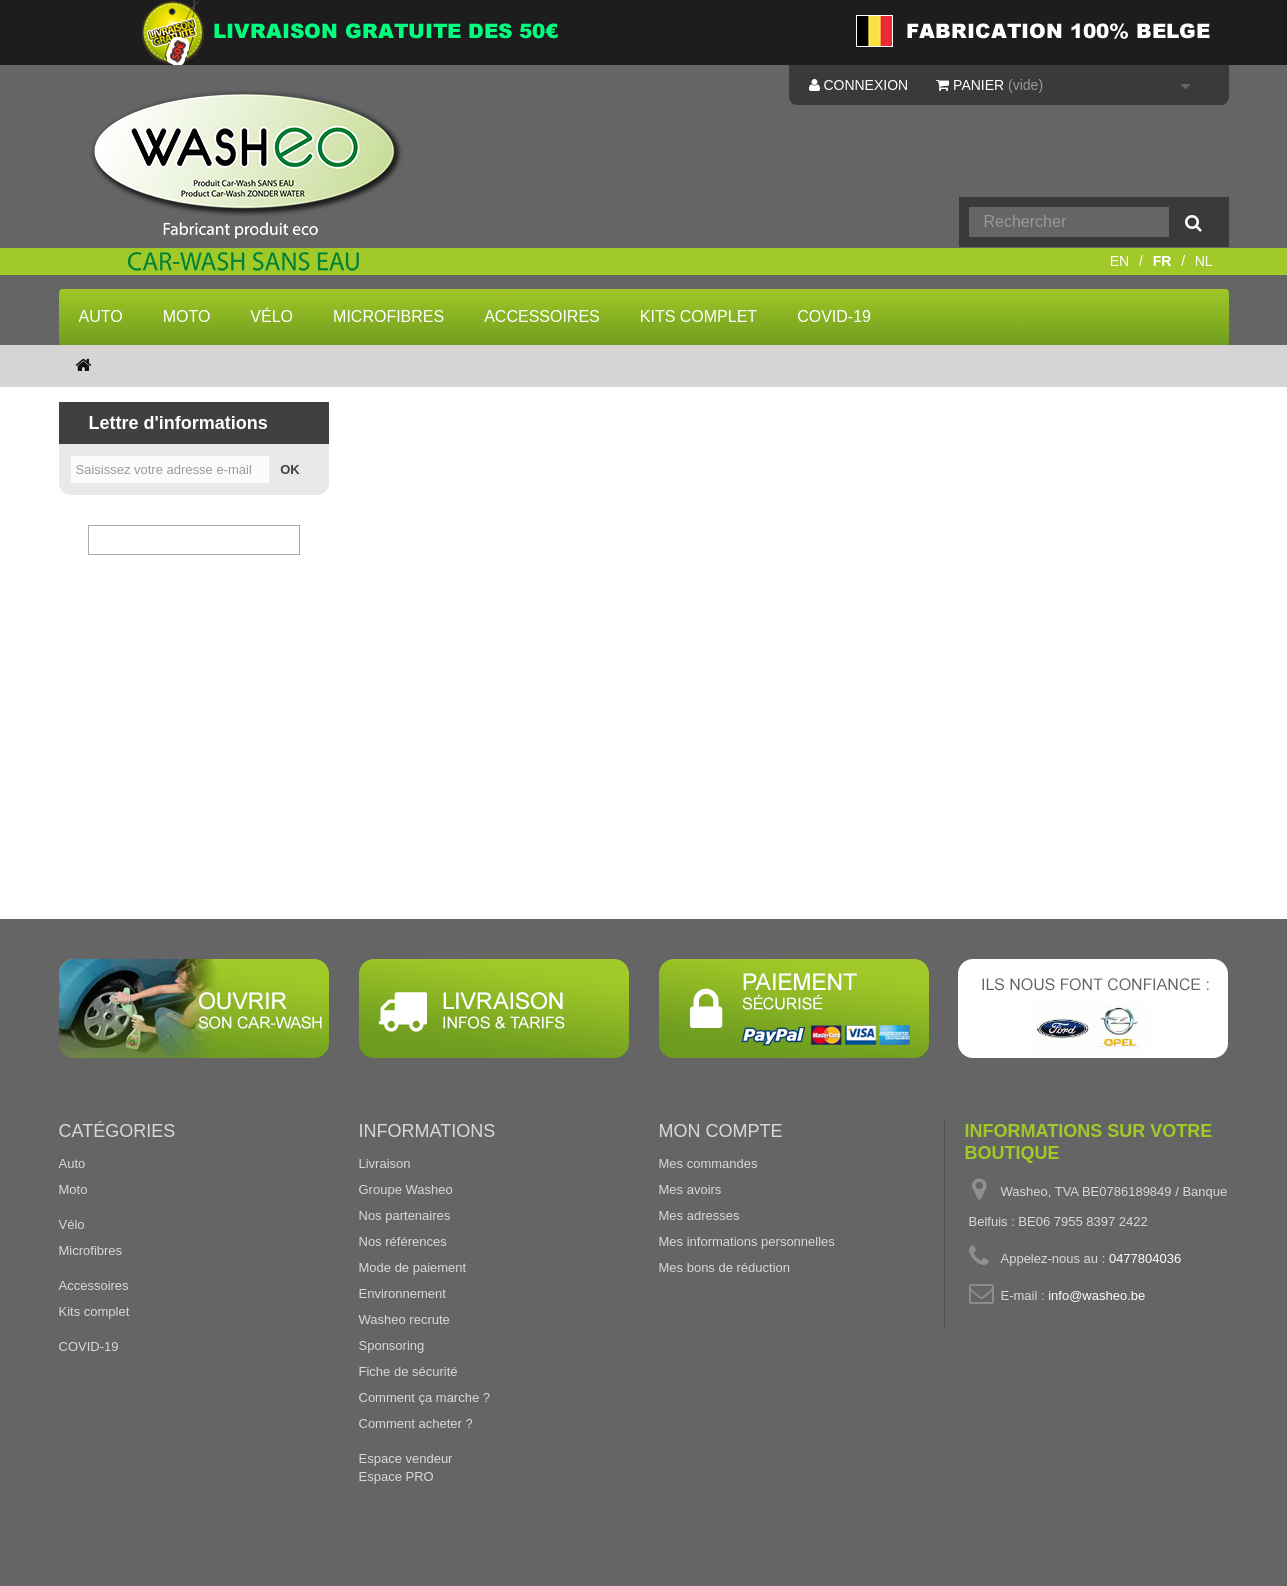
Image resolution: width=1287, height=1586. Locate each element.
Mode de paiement (413, 1267)
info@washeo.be (1096, 1295)
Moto (187, 316)
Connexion (859, 85)
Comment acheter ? (416, 1423)
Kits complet (698, 316)
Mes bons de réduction (725, 1267)
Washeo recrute (404, 1319)
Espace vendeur (406, 1458)
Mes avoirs (690, 1189)
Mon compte (721, 1131)
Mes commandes (708, 1163)
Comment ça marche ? (425, 1397)
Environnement (402, 1293)
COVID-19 (834, 316)
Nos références (403, 1241)
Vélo (271, 316)
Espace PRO (396, 1476)
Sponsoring (392, 1345)
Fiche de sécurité (408, 1371)
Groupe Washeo (406, 1189)
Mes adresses (699, 1215)
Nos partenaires (405, 1215)
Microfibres (388, 316)
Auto (101, 316)
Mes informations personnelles (747, 1241)
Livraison (385, 1163)
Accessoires (542, 316)
